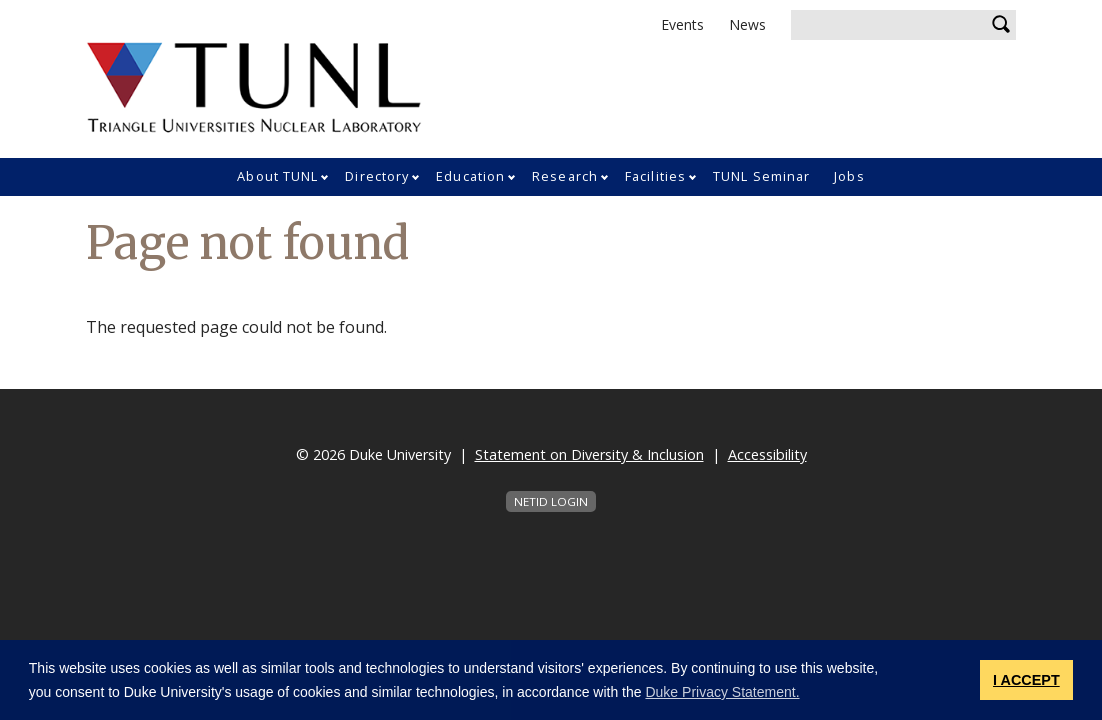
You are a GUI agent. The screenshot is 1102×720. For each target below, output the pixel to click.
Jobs (849, 176)
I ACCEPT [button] (1026, 680)
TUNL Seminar (761, 176)
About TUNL (277, 176)
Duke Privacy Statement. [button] (722, 692)
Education (470, 176)
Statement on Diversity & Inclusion (589, 454)
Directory (377, 176)
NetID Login (551, 501)
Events (682, 24)
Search (1001, 25)
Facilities (655, 176)
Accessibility (767, 454)
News (747, 24)
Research (565, 176)
